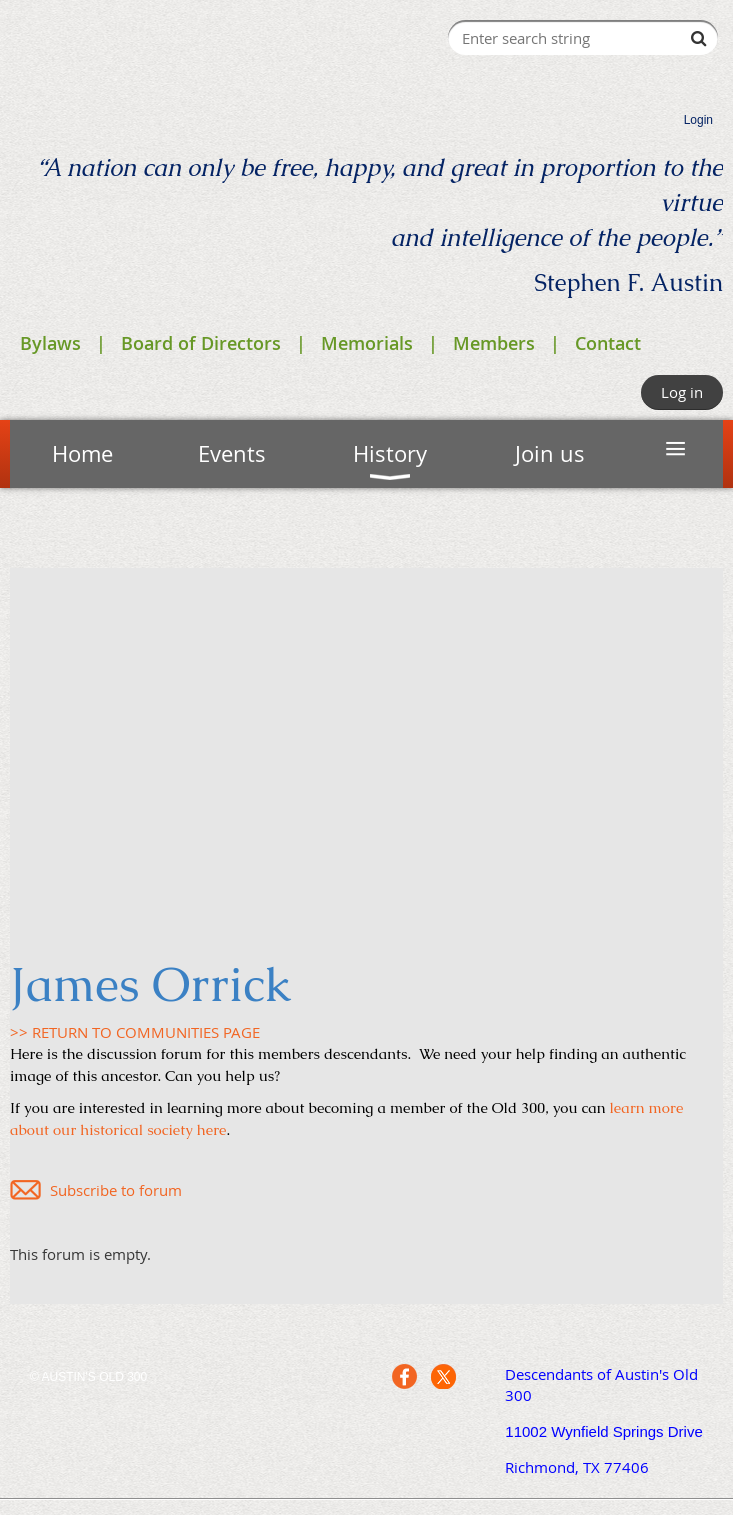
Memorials (367, 343)
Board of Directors (201, 343)
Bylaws (50, 343)
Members (494, 343)
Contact (608, 343)
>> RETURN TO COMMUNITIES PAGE (135, 1032)
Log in (682, 392)
